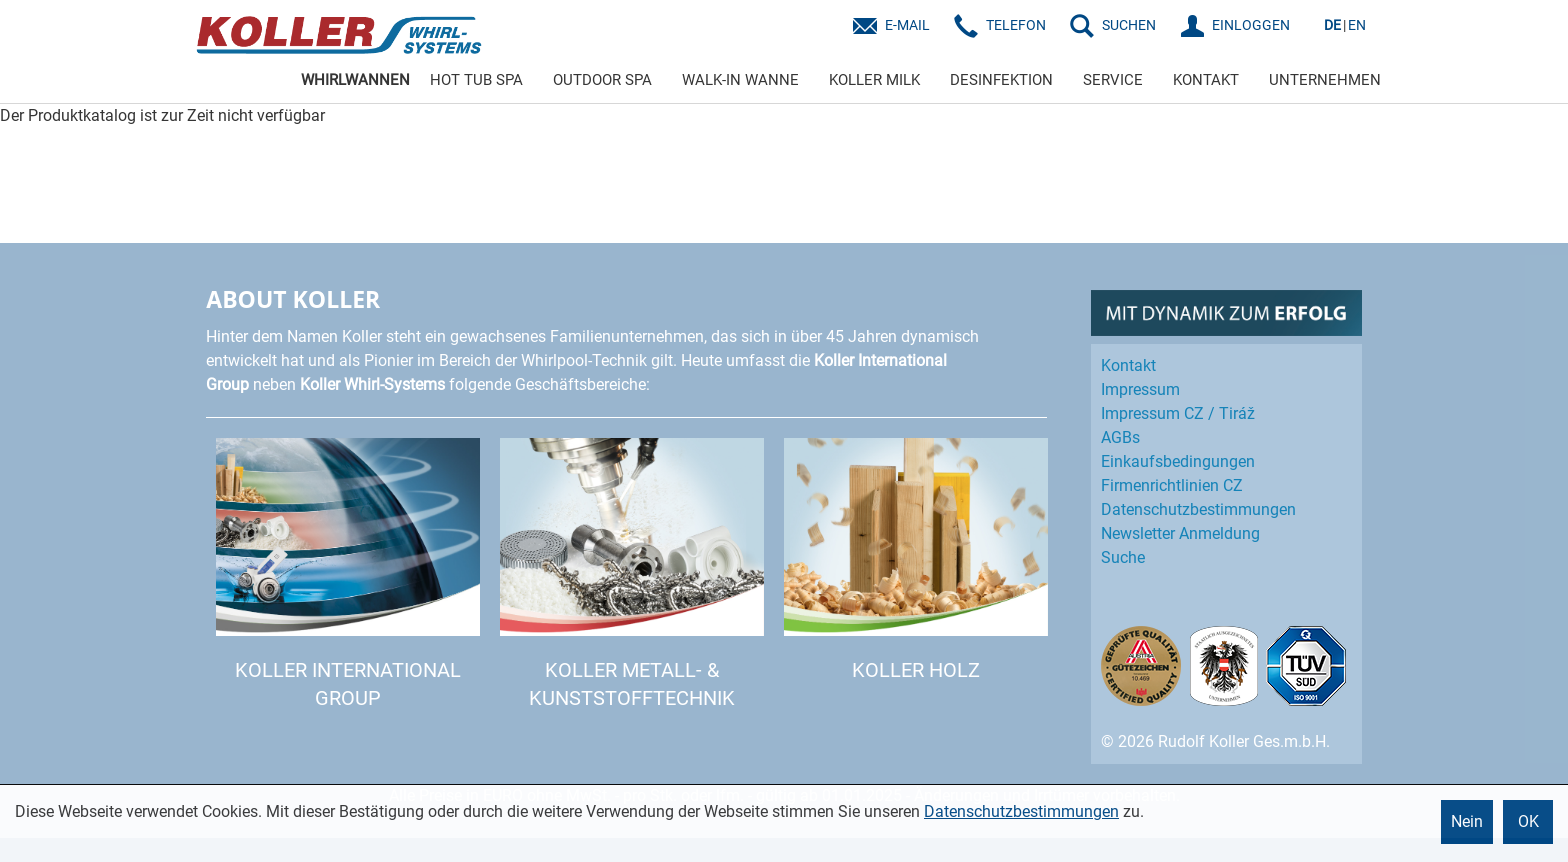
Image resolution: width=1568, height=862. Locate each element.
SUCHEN (1129, 25)
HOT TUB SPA (476, 80)
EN (1357, 25)
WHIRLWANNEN (355, 80)
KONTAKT (1206, 80)
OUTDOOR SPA (602, 80)
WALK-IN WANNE (740, 80)
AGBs (1120, 437)
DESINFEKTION (1001, 80)
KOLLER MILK (874, 80)
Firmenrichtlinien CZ (1172, 485)
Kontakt (1128, 365)
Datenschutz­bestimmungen (1198, 509)
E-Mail (907, 25)
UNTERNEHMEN (1325, 80)
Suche (1123, 557)
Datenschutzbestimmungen (1021, 811)
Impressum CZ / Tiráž (1178, 413)
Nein (1467, 821)
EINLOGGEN (1251, 25)
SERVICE (1113, 80)
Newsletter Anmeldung (1180, 533)
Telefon (1016, 25)
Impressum (1140, 389)
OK (1528, 821)
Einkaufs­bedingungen (1178, 461)
